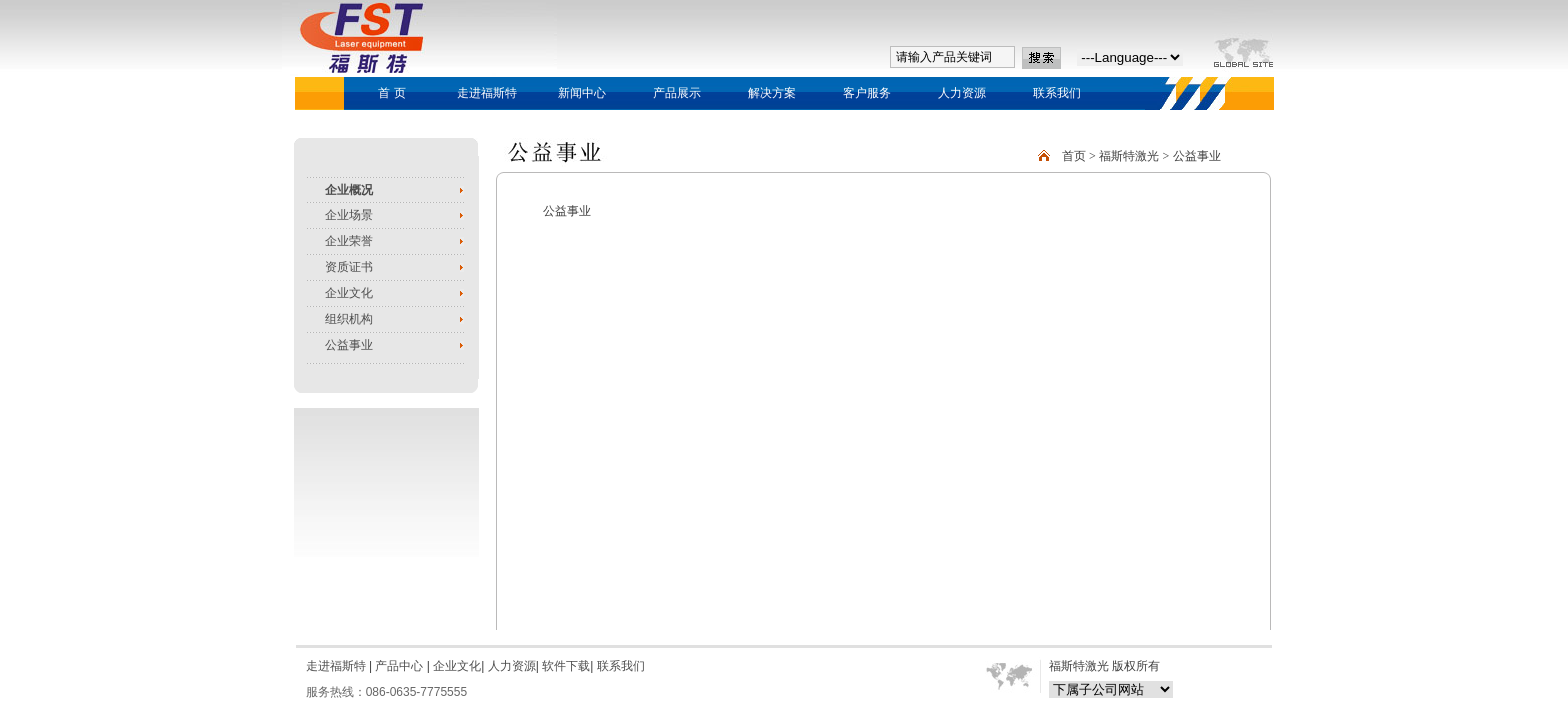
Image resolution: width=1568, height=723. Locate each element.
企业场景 (349, 215)
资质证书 (349, 267)
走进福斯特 (487, 93)
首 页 (391, 93)
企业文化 (349, 293)
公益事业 (349, 345)
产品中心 (397, 666)
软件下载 (566, 666)
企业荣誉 (349, 241)
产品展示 (677, 93)
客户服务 (867, 93)
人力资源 (962, 93)
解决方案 (772, 93)
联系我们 (1057, 93)
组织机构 (349, 319)
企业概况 (349, 190)
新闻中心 (582, 93)
